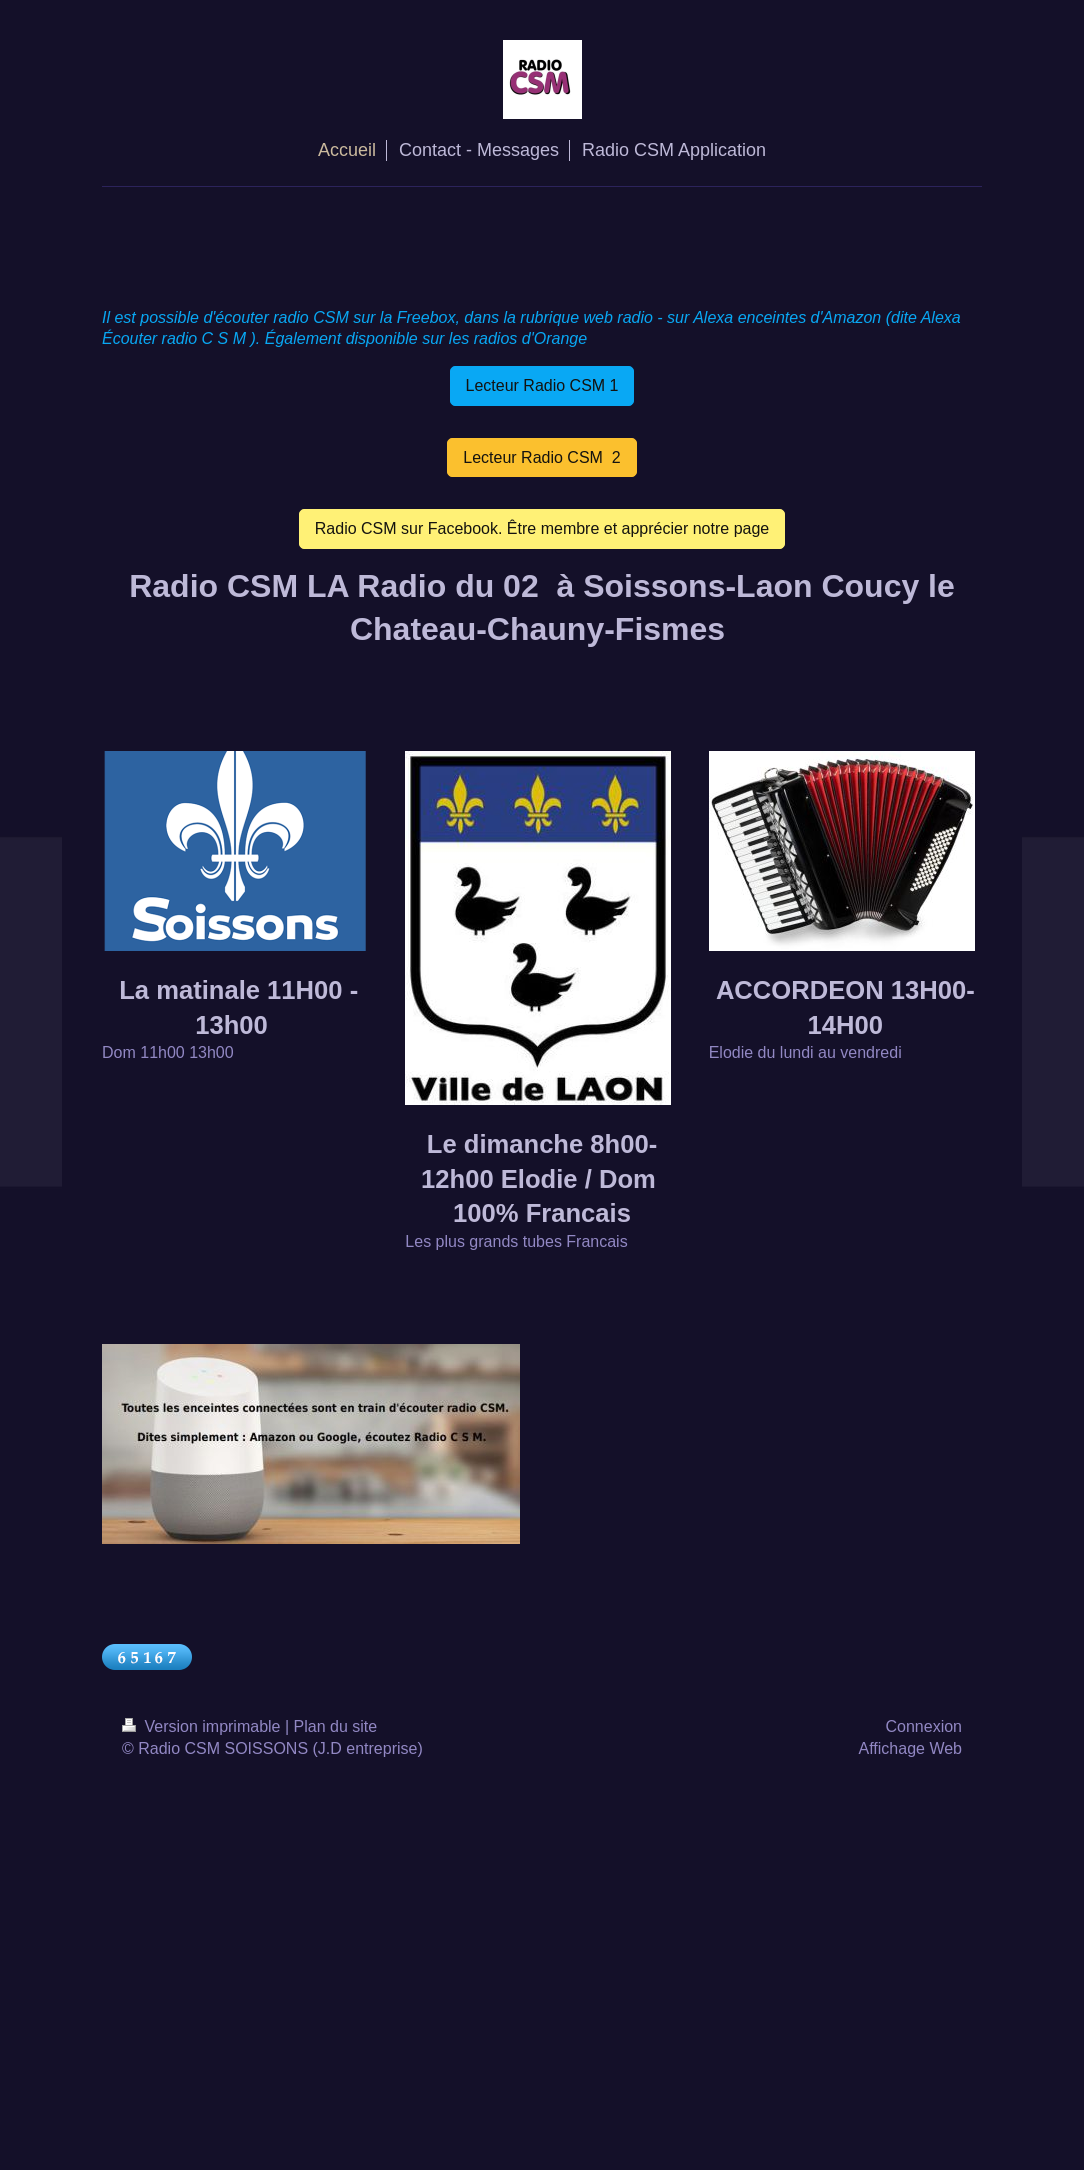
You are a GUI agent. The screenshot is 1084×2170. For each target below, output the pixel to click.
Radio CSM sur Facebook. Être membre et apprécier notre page (542, 528)
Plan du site (336, 1726)
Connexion (924, 1726)
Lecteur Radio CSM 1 (542, 385)
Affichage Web (910, 1748)
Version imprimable (203, 1726)
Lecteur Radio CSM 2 (541, 457)
